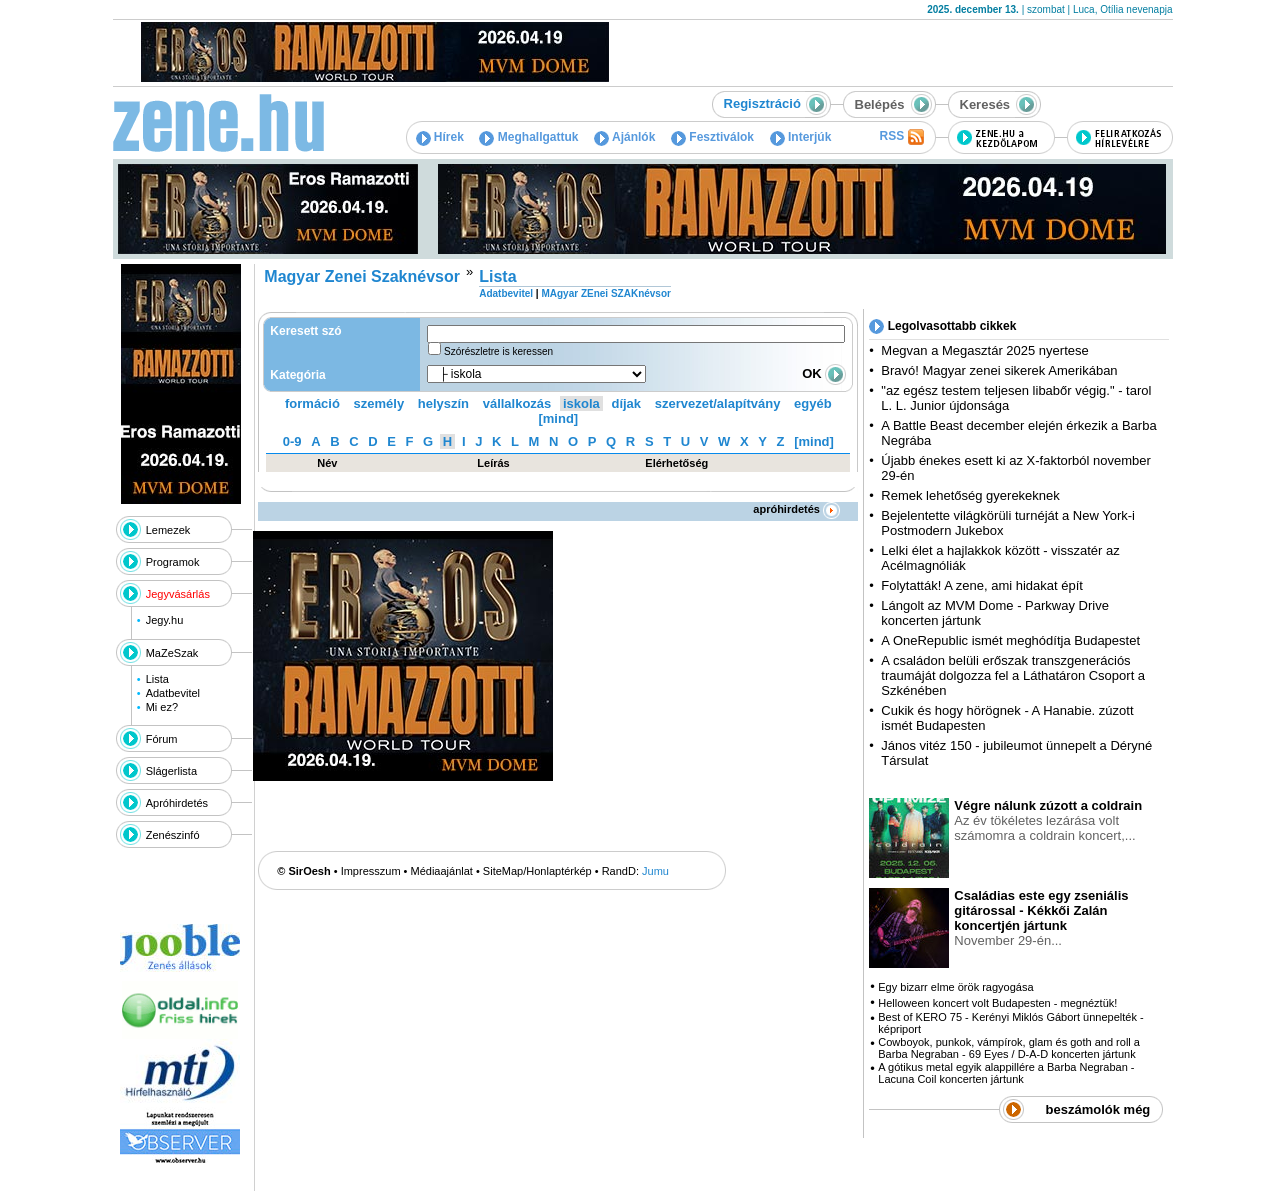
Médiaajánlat (442, 871)
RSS (901, 137)
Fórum (162, 739)
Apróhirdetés (177, 803)
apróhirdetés (796, 509)
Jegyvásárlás (178, 594)
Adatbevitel (173, 693)
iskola (581, 403)
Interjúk (801, 137)
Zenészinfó (173, 835)
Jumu (655, 871)
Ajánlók (624, 137)
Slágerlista (171, 771)
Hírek (440, 137)
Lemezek (168, 530)
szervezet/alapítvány (718, 403)
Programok (173, 562)
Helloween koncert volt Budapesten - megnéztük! (997, 1003)
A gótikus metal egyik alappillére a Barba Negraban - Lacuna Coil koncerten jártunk (1006, 1073)
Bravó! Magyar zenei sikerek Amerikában (999, 370)
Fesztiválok (712, 137)
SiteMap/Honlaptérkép (537, 871)
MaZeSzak (172, 653)
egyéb (813, 403)
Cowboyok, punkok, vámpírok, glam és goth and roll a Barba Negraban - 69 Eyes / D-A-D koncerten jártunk (1009, 1048)
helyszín (443, 403)
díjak (626, 403)
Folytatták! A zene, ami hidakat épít (982, 585)
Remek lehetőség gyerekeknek (970, 495)
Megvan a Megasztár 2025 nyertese (984, 350)
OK (824, 373)
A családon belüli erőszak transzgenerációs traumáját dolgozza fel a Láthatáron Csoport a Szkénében (1013, 675)
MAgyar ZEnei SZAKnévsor (605, 293)
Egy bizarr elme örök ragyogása (955, 987)
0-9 (292, 441)
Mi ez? (162, 707)
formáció (312, 403)
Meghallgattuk (528, 137)
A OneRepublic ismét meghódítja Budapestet (1010, 640)
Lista (157, 679)
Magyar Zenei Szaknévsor (362, 276)
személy (379, 403)
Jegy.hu (165, 620)
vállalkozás (517, 403)
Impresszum (371, 871)
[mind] (558, 418)
